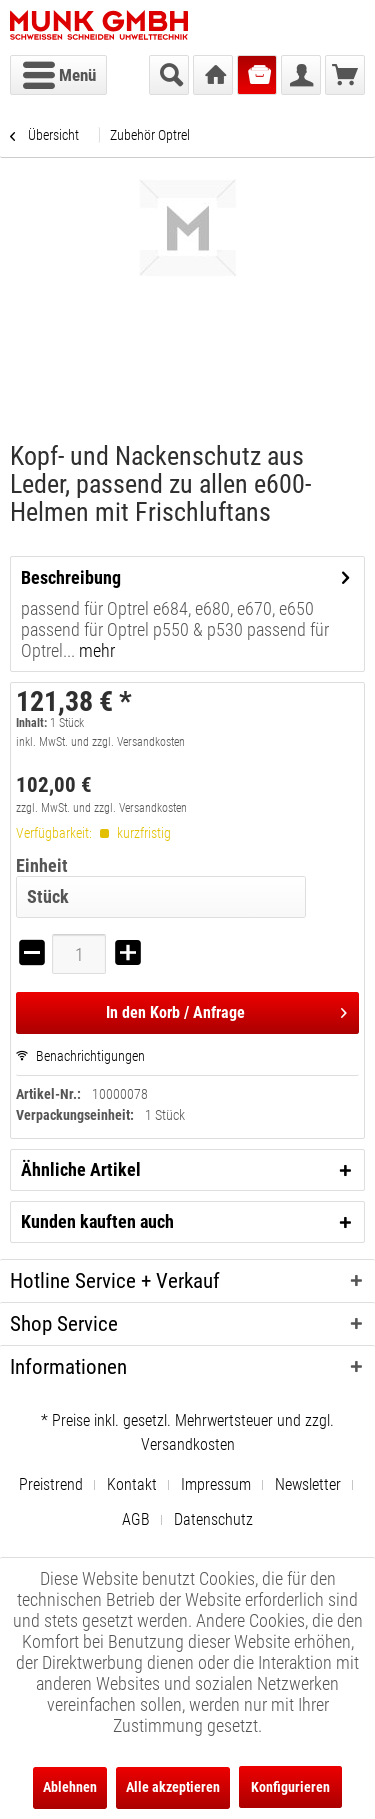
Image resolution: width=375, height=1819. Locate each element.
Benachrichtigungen (80, 1056)
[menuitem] (58, 75)
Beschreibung (71, 577)
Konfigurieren (290, 1787)
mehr (95, 650)
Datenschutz (213, 1519)
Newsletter (308, 1484)
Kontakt (132, 1484)
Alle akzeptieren (173, 1787)
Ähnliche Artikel (81, 1169)
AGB (136, 1519)
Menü (59, 72)
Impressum (216, 1484)
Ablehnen (70, 1787)
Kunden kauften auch (97, 1221)
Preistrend (51, 1484)
